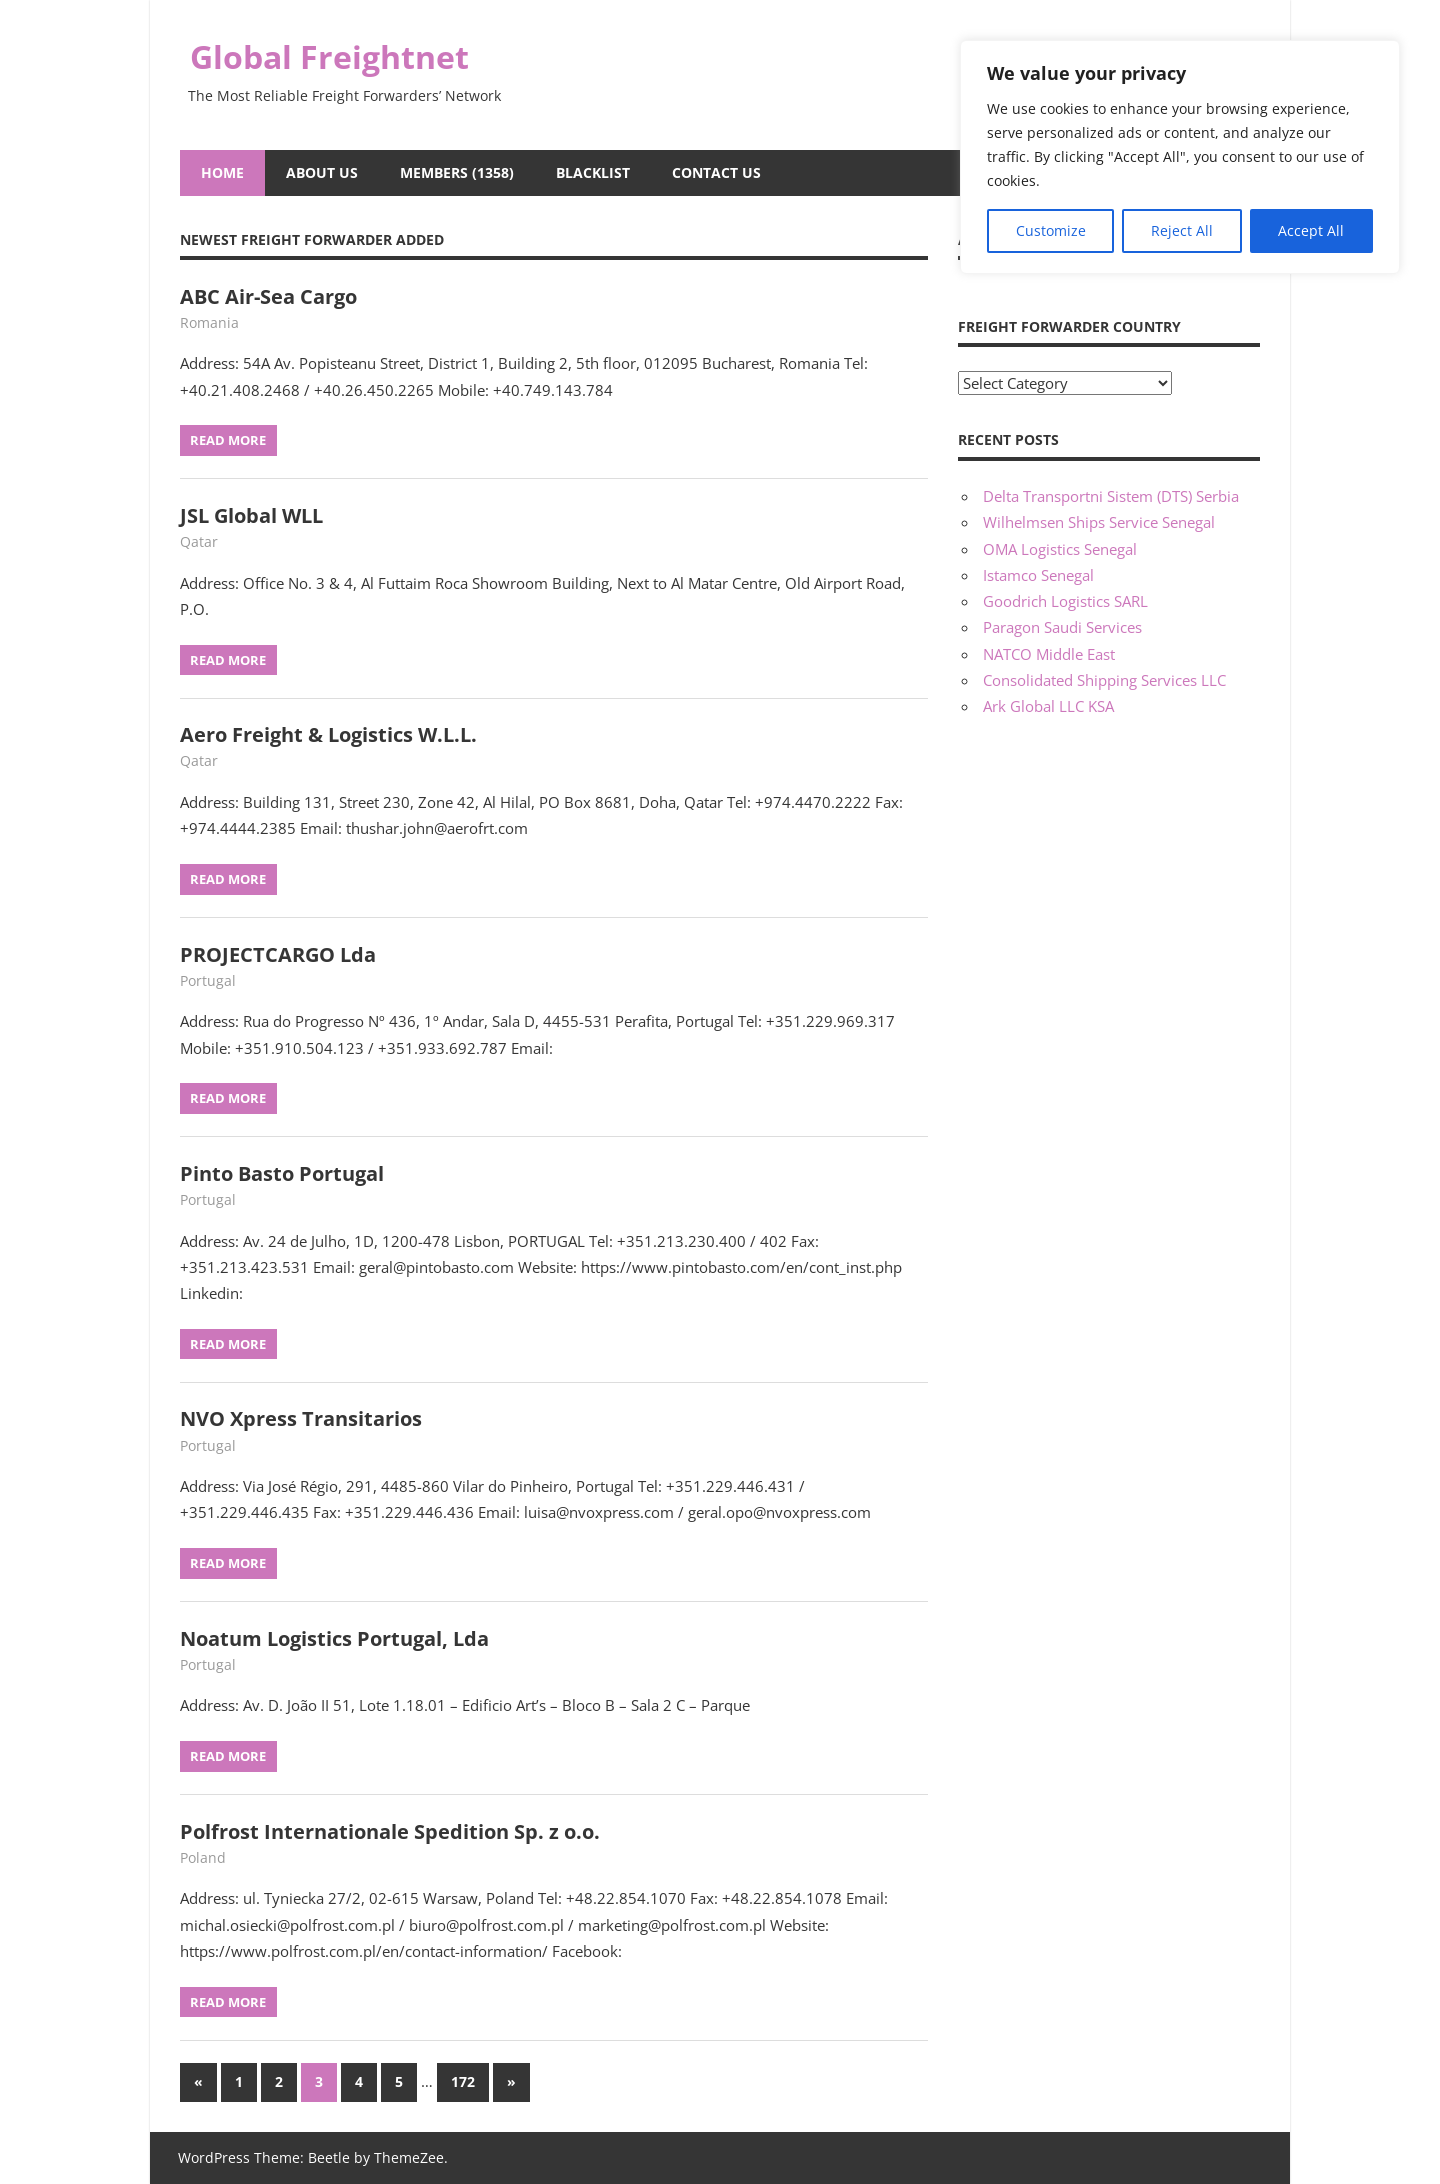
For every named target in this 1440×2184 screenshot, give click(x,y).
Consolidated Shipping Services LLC (1104, 680)
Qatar (199, 541)
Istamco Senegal (1038, 575)
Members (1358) (457, 172)
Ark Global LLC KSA (1048, 706)
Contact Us (716, 172)
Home (222, 172)
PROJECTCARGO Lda (278, 954)
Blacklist (593, 172)
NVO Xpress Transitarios (301, 1418)
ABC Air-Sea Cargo (268, 296)
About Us (322, 172)
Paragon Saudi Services (1062, 627)
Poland (203, 1857)
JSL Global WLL (251, 515)
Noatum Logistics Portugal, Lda (334, 1638)
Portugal (208, 980)
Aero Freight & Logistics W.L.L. (328, 734)
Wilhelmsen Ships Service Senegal (1099, 522)
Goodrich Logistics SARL (1065, 601)
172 (463, 2081)
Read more (228, 440)
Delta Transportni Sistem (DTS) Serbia (1111, 496)
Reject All (1182, 230)
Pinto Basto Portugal (282, 1173)
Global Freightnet (329, 56)
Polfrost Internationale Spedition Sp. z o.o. (390, 1831)
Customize (1051, 230)
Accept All (1311, 230)
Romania (209, 322)
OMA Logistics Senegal (1060, 549)
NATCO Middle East (1049, 654)
